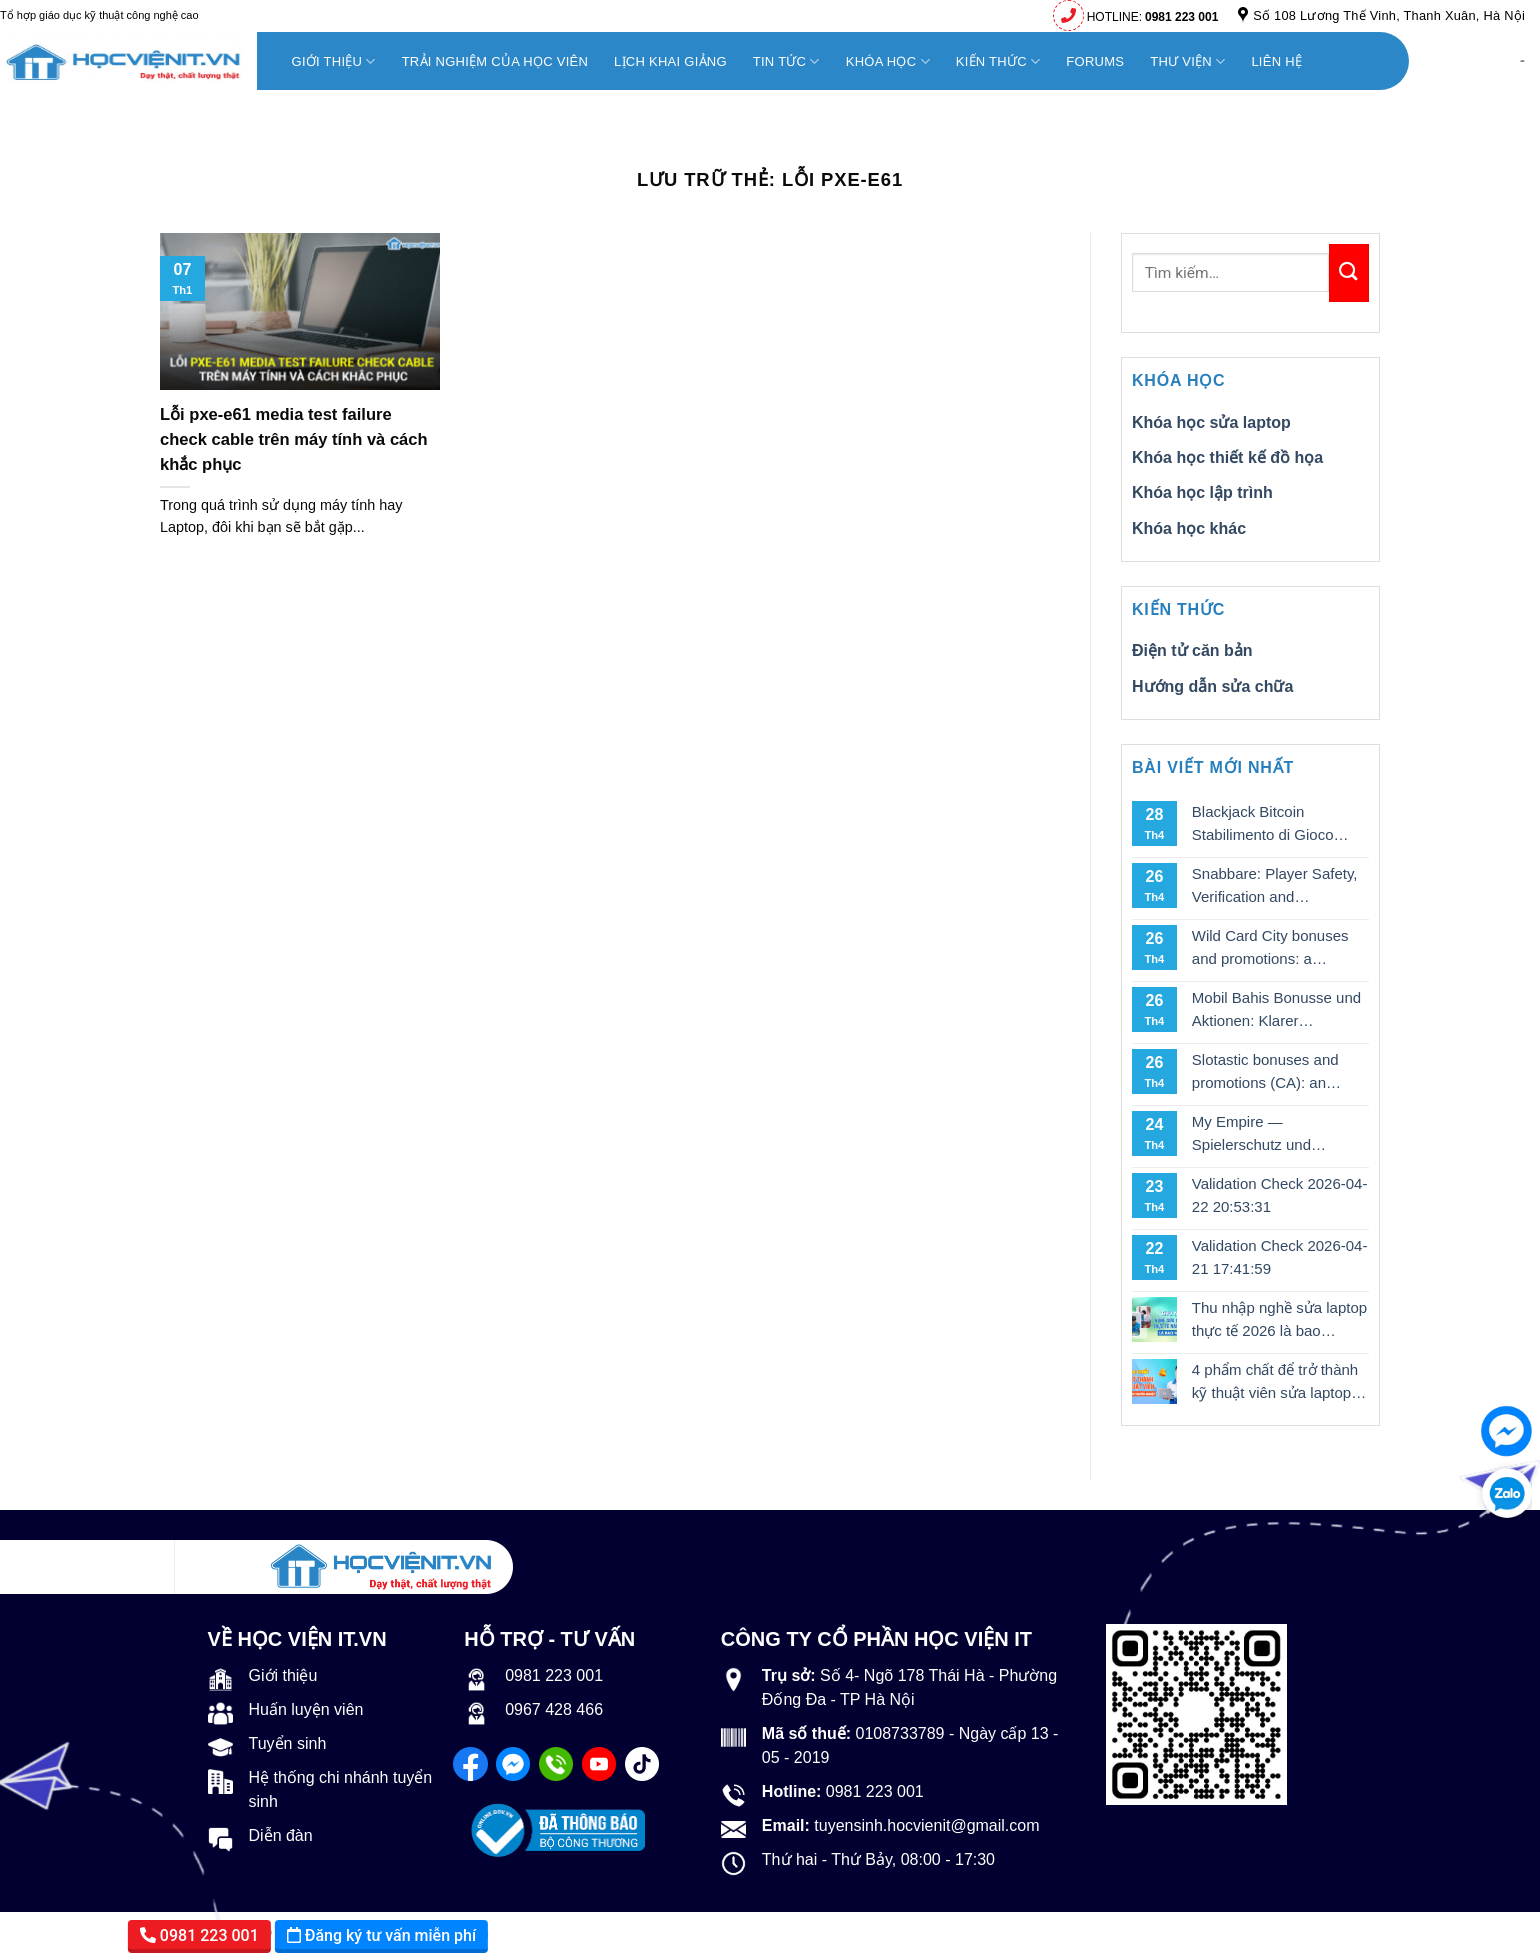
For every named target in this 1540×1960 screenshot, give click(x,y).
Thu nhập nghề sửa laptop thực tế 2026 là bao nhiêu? (1279, 1320)
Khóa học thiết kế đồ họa (1227, 457)
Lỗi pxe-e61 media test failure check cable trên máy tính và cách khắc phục (294, 439)
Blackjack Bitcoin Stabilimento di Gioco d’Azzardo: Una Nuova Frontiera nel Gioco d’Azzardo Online (1267, 824)
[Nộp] (1349, 273)
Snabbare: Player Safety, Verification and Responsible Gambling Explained (1275, 886)
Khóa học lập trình (1202, 492)
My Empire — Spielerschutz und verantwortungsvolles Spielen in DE (1262, 1134)
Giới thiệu (334, 61)
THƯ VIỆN (1187, 61)
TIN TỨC (786, 61)
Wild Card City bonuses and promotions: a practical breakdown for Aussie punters (1270, 948)
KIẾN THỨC (998, 61)
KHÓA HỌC (888, 61)
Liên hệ (1276, 61)
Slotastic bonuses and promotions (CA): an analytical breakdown (1265, 1072)
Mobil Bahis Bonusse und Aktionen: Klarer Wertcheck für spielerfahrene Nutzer (1276, 1010)
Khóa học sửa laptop (1211, 422)
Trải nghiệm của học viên (495, 61)
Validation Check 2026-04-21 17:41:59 (1280, 1257)
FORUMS (1095, 61)
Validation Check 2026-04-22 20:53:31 (1280, 1195)
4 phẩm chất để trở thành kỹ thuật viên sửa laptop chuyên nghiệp (1275, 1382)
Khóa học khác (1189, 528)
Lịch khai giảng (670, 61)
